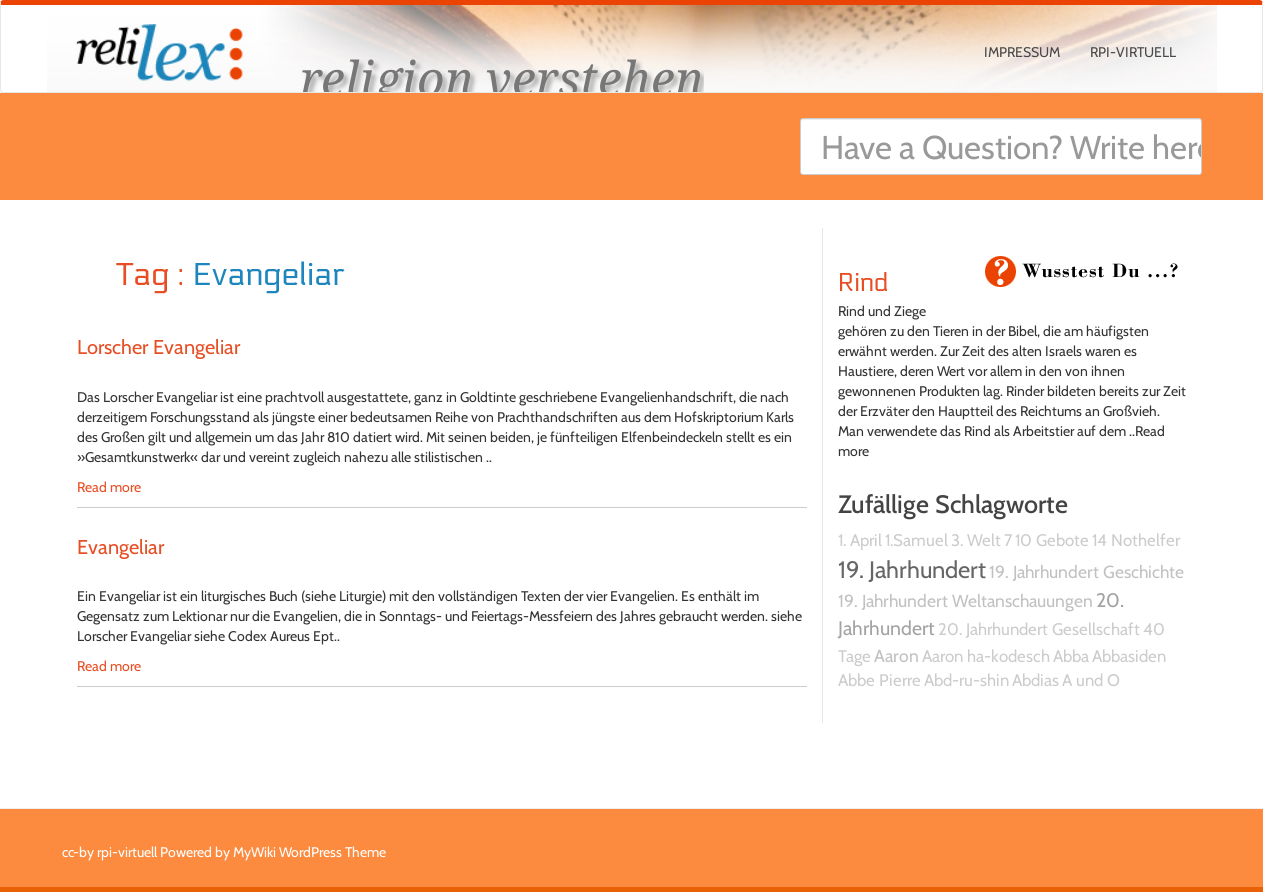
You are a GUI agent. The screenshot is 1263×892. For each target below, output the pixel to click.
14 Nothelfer (1136, 540)
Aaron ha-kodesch (986, 656)
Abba (1071, 656)
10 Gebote (1052, 540)
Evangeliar (120, 547)
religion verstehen (502, 77)
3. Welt (976, 540)
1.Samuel (916, 540)
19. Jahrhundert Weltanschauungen (965, 600)
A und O (1091, 680)
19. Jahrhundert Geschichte (1086, 571)
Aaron (896, 655)
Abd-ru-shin (966, 680)
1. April (860, 540)
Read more (109, 487)
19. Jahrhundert (912, 569)
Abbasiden (1129, 656)
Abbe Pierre (879, 680)
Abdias (1035, 680)
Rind (863, 283)
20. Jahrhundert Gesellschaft (1039, 629)
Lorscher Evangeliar (158, 347)
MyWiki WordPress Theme (309, 852)
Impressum (1022, 52)
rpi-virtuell (1133, 52)
